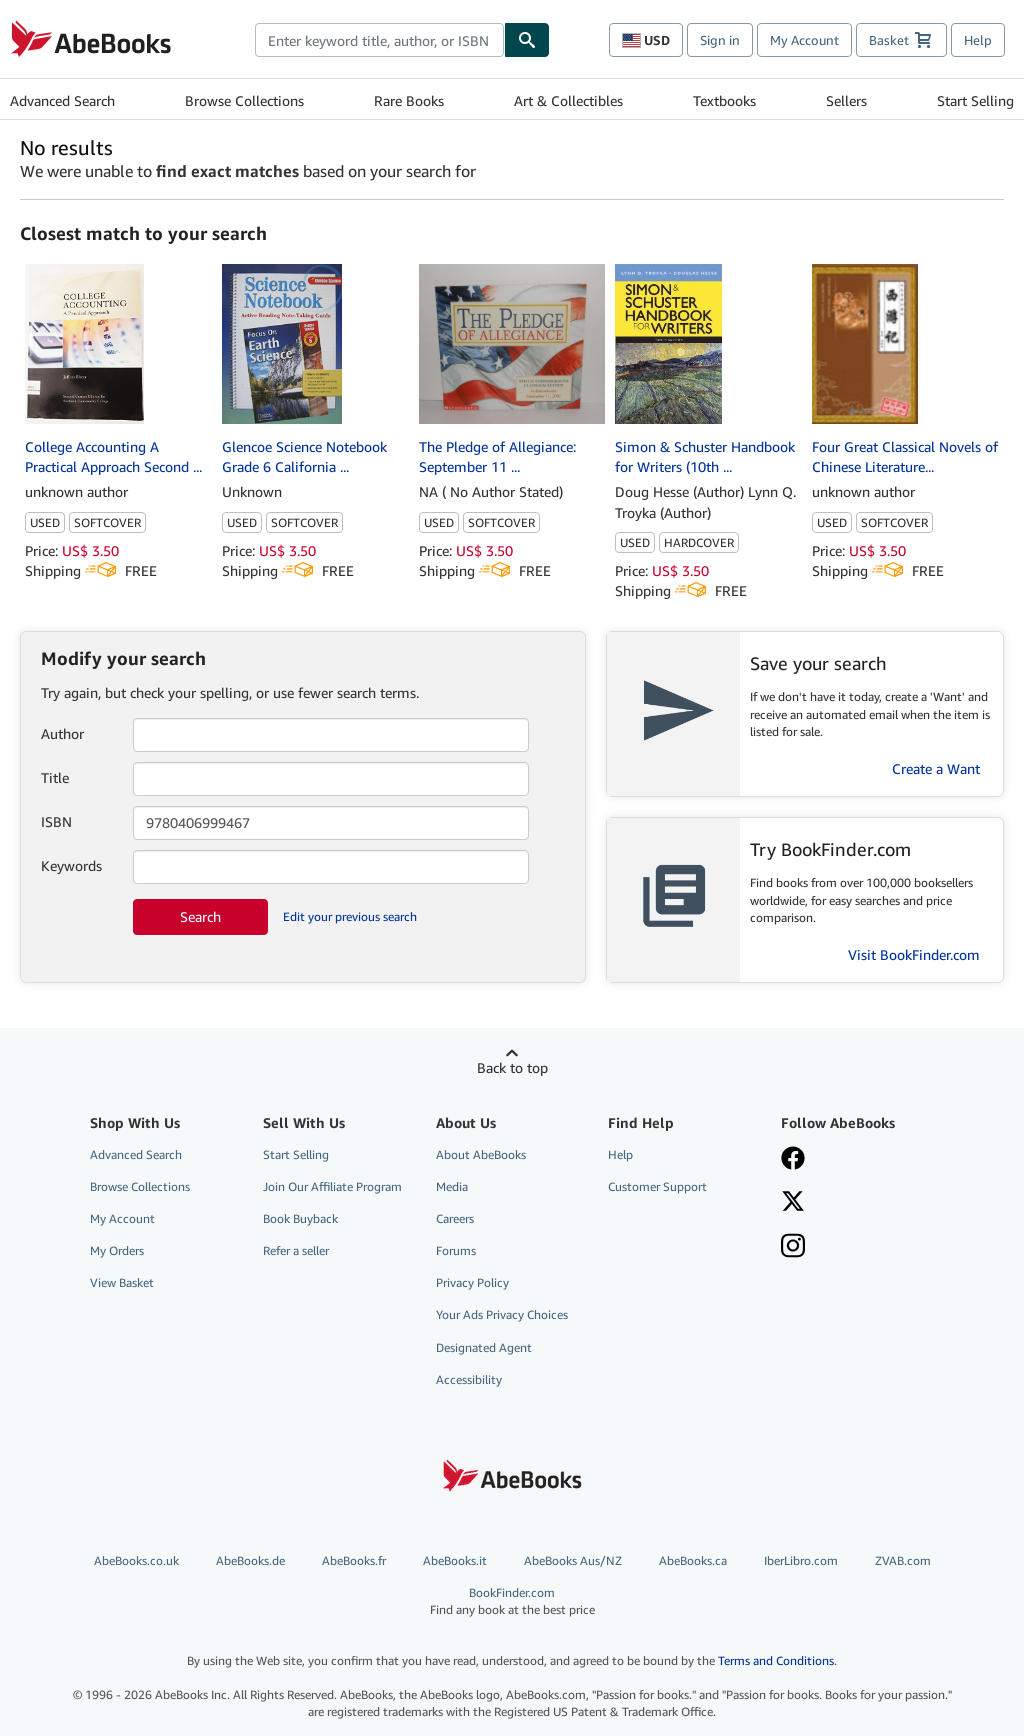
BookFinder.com (512, 1601)
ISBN (56, 821)
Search (200, 916)
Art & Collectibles (568, 100)
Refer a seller (296, 1250)
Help (978, 40)
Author (62, 733)
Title (55, 777)
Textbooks (724, 100)
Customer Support (657, 1186)
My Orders (117, 1250)
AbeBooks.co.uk (136, 1560)
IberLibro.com (801, 1560)
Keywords (71, 865)
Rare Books (409, 100)
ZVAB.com (903, 1560)
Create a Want (936, 768)
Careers (455, 1218)
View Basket (122, 1282)
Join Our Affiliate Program (332, 1186)
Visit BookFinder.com (914, 954)
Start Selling (975, 100)
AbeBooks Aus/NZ (573, 1560)
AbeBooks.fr (354, 1560)
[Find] (527, 40)
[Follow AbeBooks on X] (855, 1203)
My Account (804, 40)
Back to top (512, 1067)
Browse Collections (244, 100)
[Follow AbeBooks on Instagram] (855, 1248)
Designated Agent (484, 1347)
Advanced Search (62, 100)
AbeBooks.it (455, 1560)
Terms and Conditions (776, 1660)
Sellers (846, 100)
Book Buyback (300, 1218)
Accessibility (469, 1379)
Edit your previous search (350, 916)
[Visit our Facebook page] (855, 1160)
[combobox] (379, 40)
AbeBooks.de (250, 1560)
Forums (456, 1250)
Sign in (720, 40)
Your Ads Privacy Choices (502, 1314)
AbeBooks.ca (693, 1560)
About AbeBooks (481, 1154)
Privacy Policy (472, 1282)
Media (452, 1186)
